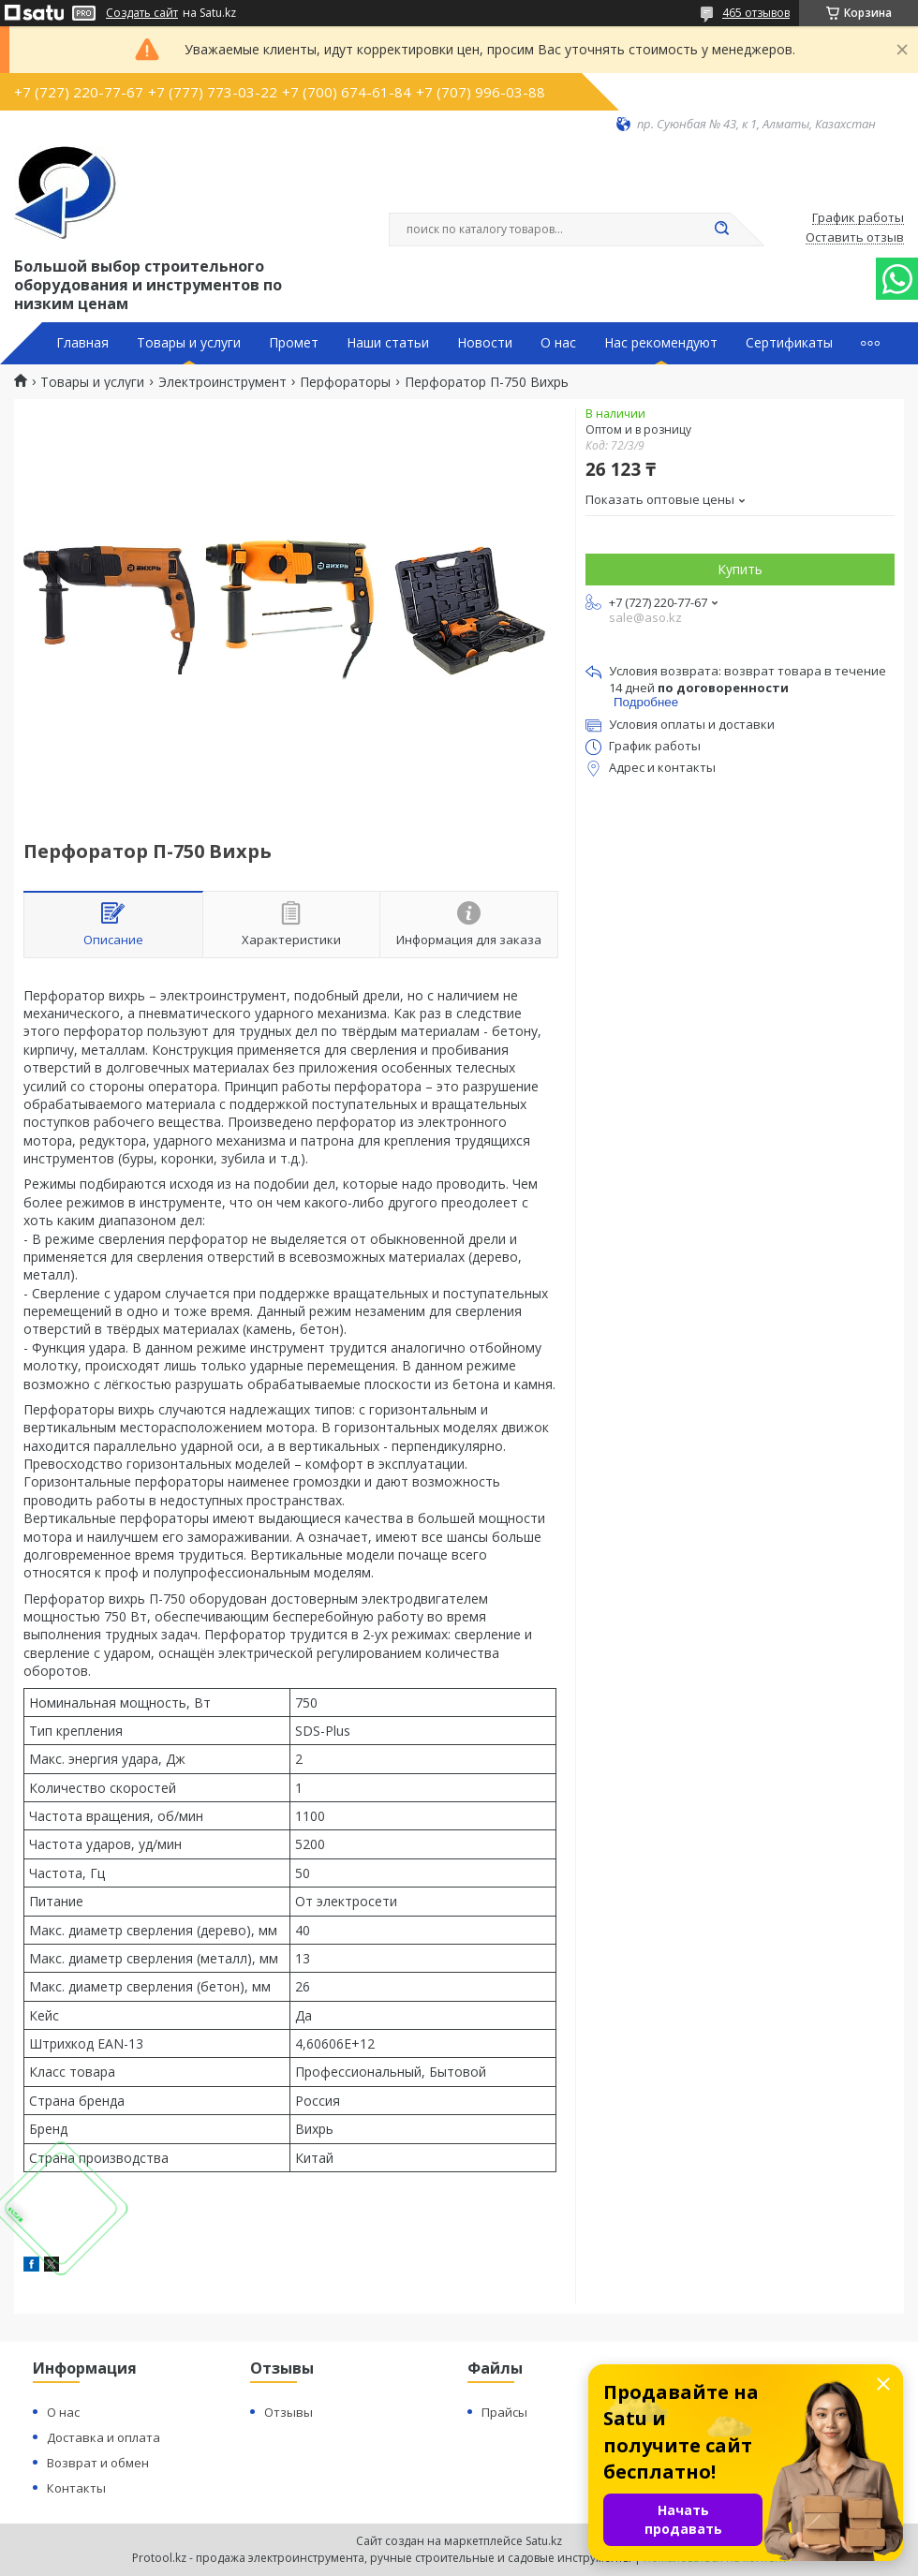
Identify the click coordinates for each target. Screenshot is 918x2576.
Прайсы (504, 2412)
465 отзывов (756, 13)
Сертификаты (789, 342)
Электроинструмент (222, 382)
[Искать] (721, 229)
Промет (293, 342)
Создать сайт (142, 13)
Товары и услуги (189, 342)
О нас (558, 342)
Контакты (76, 2488)
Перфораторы (345, 382)
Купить (740, 569)
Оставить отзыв (855, 237)
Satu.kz (544, 2541)
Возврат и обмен (98, 2462)
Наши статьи (388, 342)
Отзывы (288, 2412)
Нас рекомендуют (661, 342)
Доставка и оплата (103, 2437)
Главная (82, 342)
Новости (484, 342)
